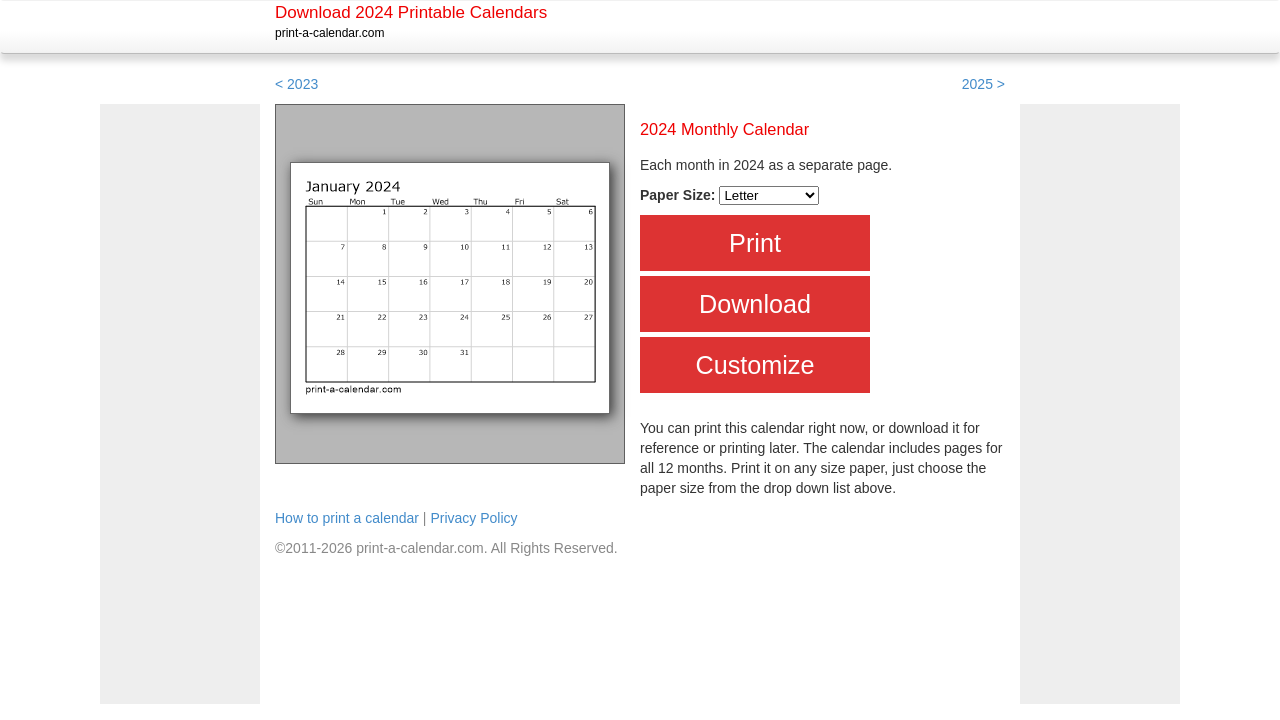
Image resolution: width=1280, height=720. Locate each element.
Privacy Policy (473, 518)
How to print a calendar (347, 518)
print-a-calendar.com (329, 33)
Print (755, 243)
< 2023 (296, 84)
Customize (755, 365)
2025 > (983, 84)
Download (755, 304)
